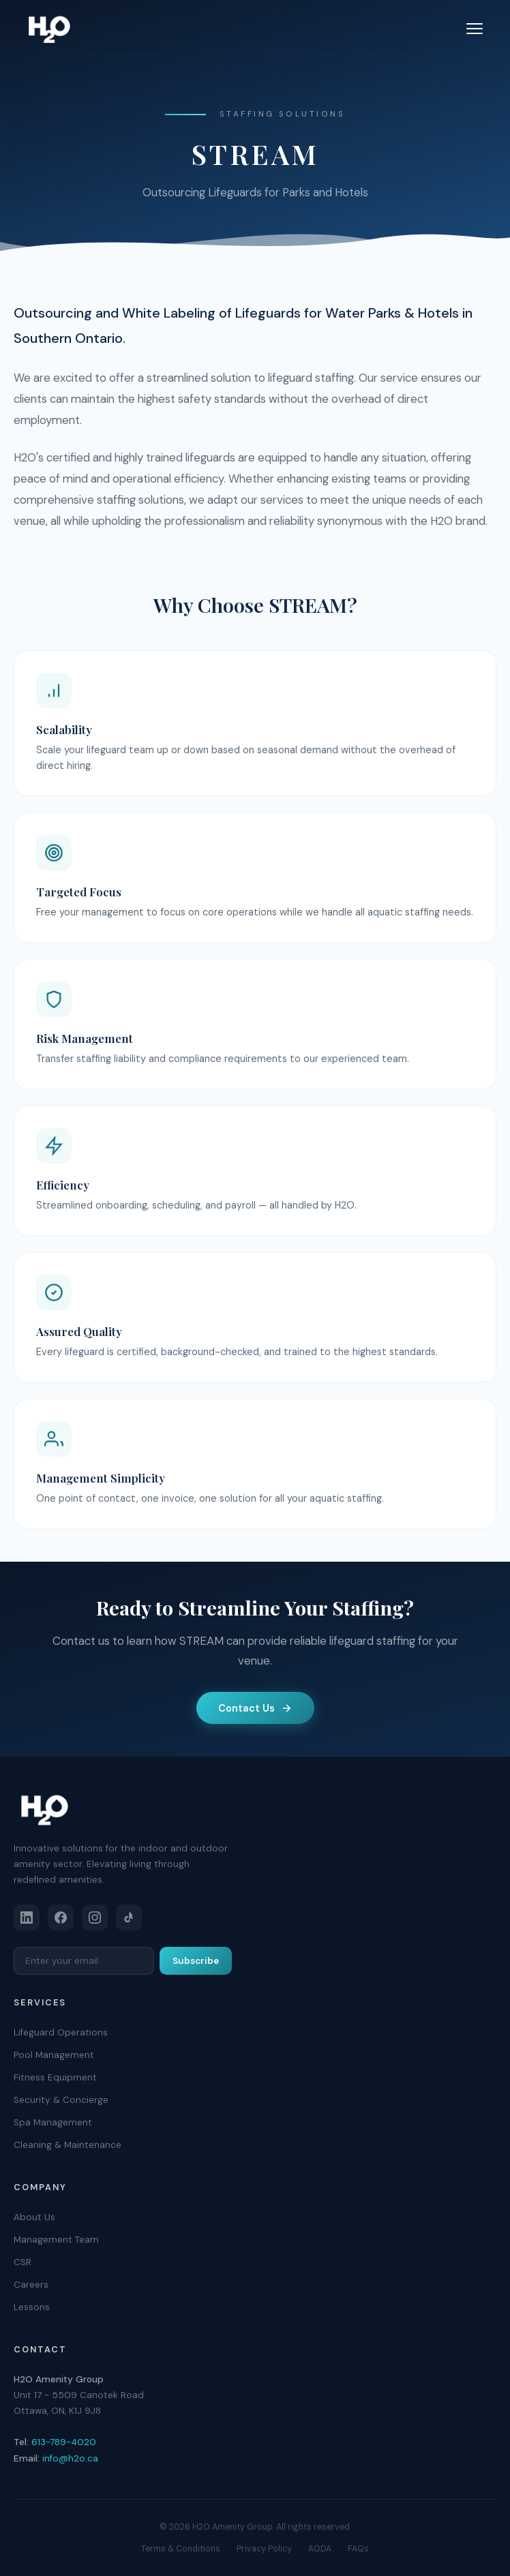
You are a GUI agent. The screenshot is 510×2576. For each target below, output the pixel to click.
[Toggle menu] (474, 28)
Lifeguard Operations (61, 2032)
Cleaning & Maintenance (67, 2145)
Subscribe (195, 1961)
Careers (31, 2284)
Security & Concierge (61, 2100)
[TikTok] (129, 1917)
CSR (22, 2262)
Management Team (56, 2239)
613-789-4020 (63, 2442)
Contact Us (255, 1708)
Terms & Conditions (180, 2548)
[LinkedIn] (27, 1917)
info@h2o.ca (70, 2458)
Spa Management (53, 2122)
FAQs (358, 2548)
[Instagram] (95, 1917)
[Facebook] (61, 1917)
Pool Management (54, 2055)
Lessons (32, 2307)
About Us (34, 2217)
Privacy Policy (264, 2548)
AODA (319, 2548)
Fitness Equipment (55, 2077)
